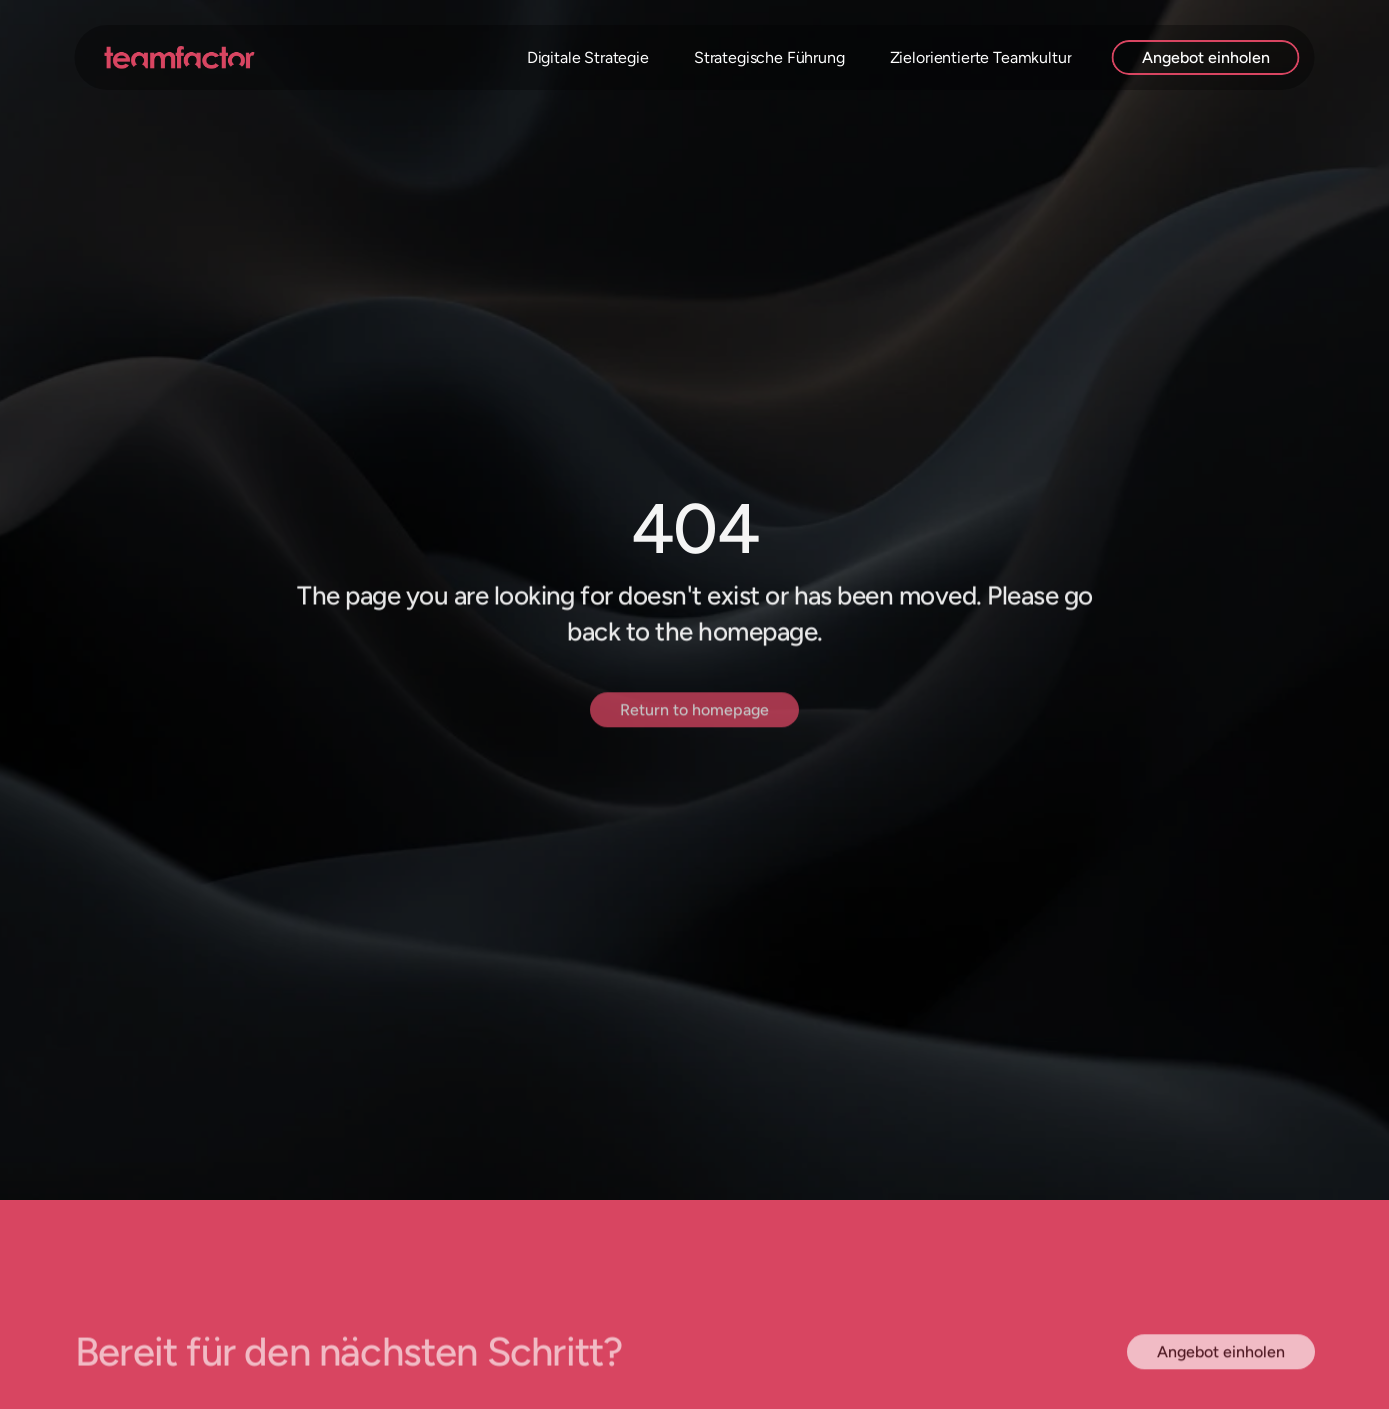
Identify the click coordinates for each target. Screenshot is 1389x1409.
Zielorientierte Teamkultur (981, 57)
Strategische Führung (769, 57)
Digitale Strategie (588, 57)
